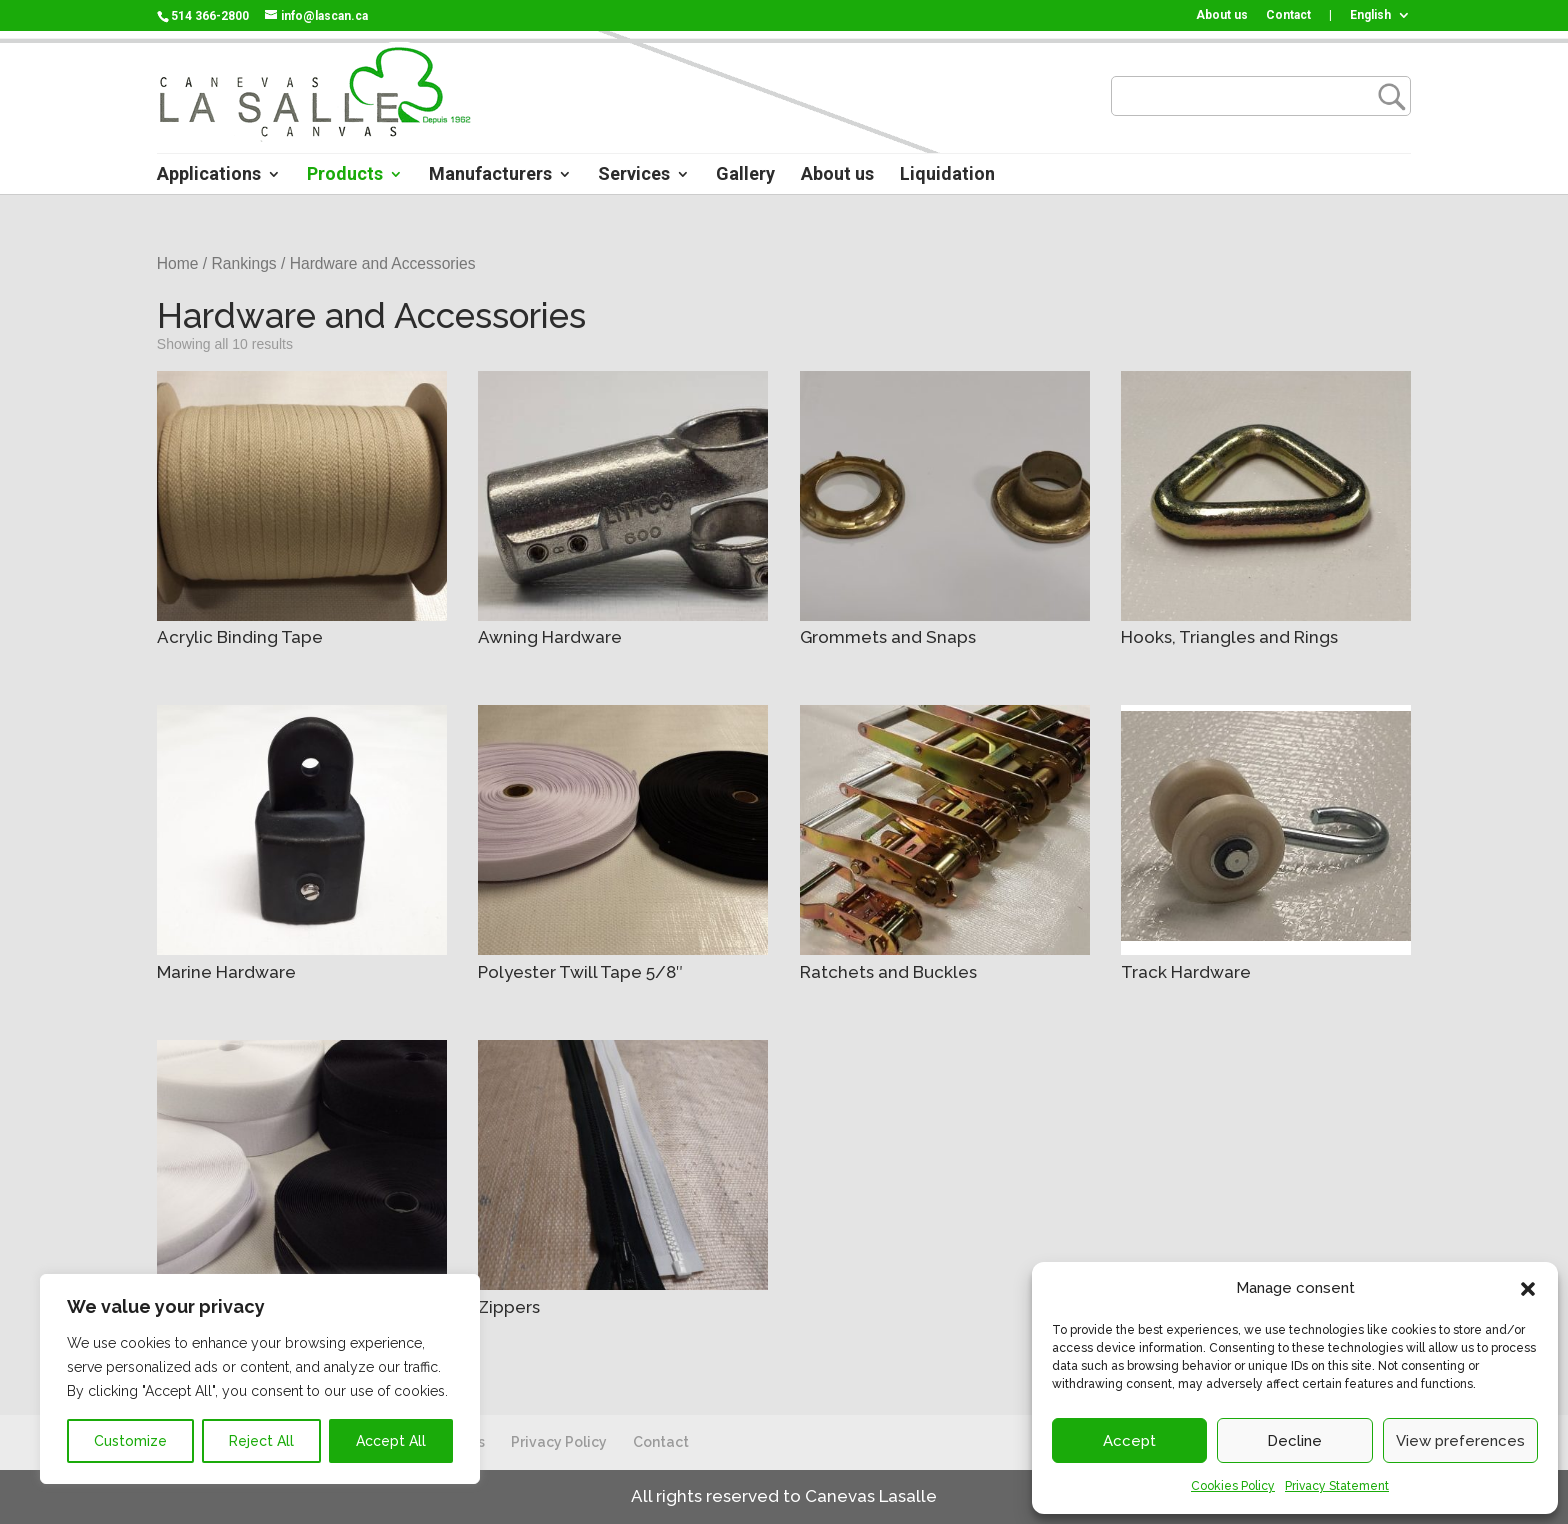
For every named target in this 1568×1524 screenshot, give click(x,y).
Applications (209, 175)
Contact (1288, 15)
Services (634, 175)
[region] (260, 1379)
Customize (130, 1441)
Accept (1129, 1441)
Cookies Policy (1233, 1486)
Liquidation (947, 175)
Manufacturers (490, 175)
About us (1222, 15)
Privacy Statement (1337, 1486)
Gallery (745, 175)
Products (345, 175)
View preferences (1460, 1441)
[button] (1528, 1289)
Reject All (261, 1441)
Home (178, 263)
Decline (1294, 1441)
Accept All (391, 1441)
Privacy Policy (559, 1442)
